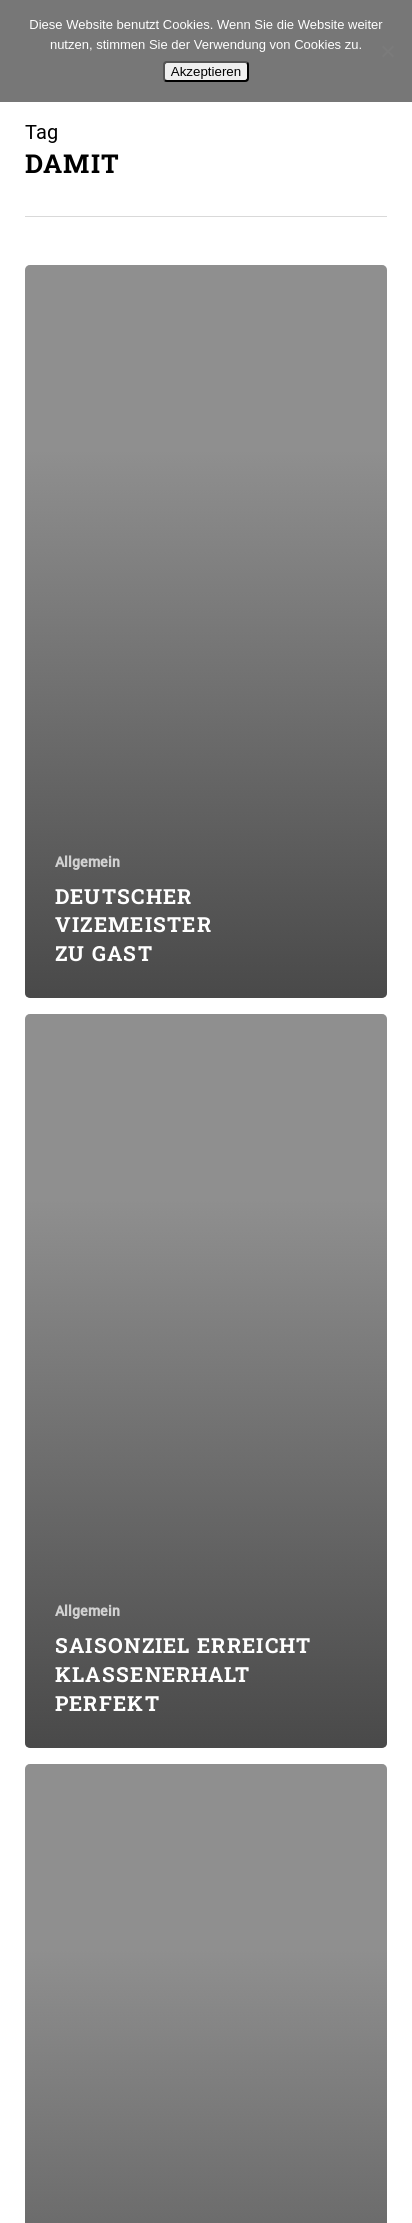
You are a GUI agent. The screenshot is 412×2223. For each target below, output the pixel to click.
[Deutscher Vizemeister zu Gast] (206, 632)
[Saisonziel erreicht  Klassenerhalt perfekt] (206, 1381)
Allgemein (87, 862)
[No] (387, 51)
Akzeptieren (206, 71)
